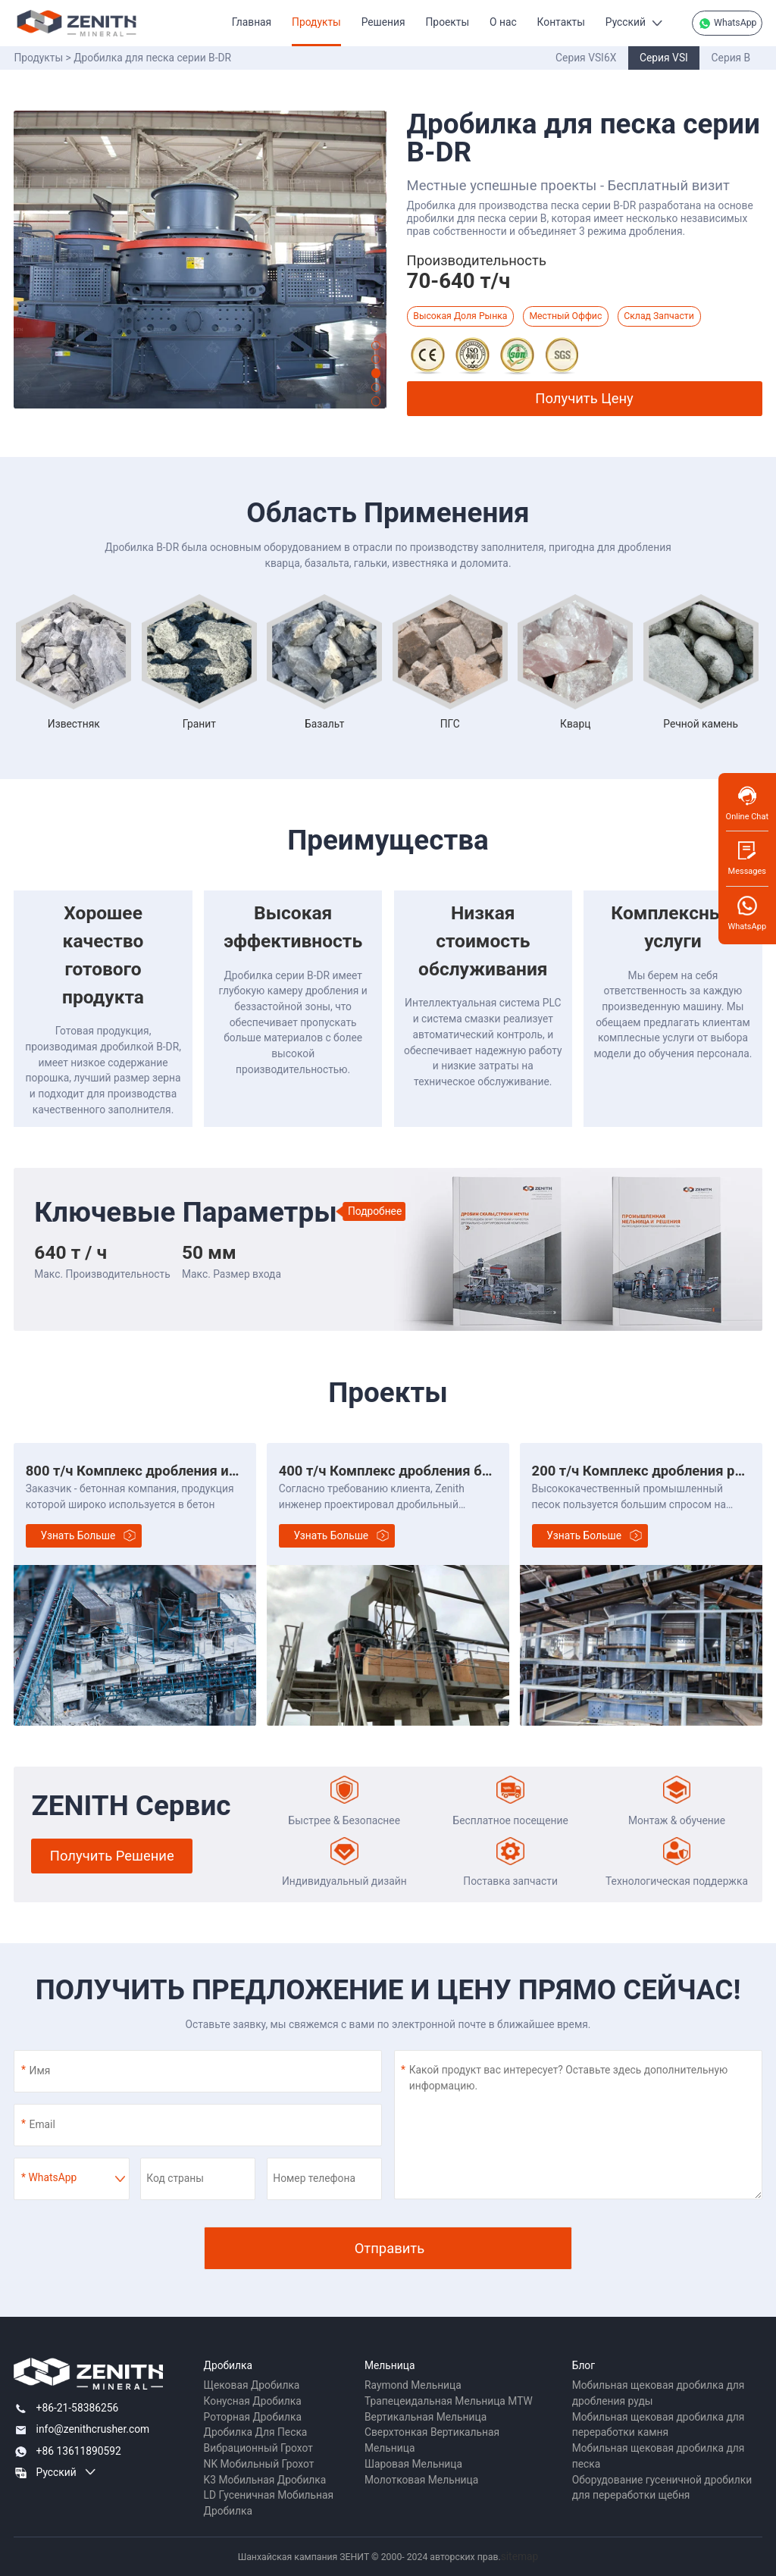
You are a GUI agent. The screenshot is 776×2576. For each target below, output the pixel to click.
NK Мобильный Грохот (259, 2464)
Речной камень (700, 724)
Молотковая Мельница (421, 2480)
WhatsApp (727, 23)
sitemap (520, 2556)
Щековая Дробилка (252, 2385)
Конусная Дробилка (253, 2401)
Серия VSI (664, 58)
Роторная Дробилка (253, 2417)
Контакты (561, 22)
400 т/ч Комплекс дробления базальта (406, 1471)
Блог (583, 2365)
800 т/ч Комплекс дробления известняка (161, 1471)
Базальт (324, 724)
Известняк (74, 724)
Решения (383, 22)
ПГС (450, 724)
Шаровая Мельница (413, 2464)
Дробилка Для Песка (256, 2432)
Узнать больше (77, 1535)
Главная (252, 22)
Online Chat (747, 803)
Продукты (316, 22)
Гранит (199, 724)
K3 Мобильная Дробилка (265, 2480)
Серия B (731, 58)
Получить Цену (584, 398)
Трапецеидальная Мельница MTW (449, 2401)
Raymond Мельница (413, 2385)
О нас (503, 22)
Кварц (575, 724)
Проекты (448, 22)
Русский (625, 22)
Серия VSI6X (585, 58)
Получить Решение (112, 1856)
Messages (747, 857)
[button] (375, 345)
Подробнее (375, 1211)
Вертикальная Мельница (426, 2417)
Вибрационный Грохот (258, 2448)
